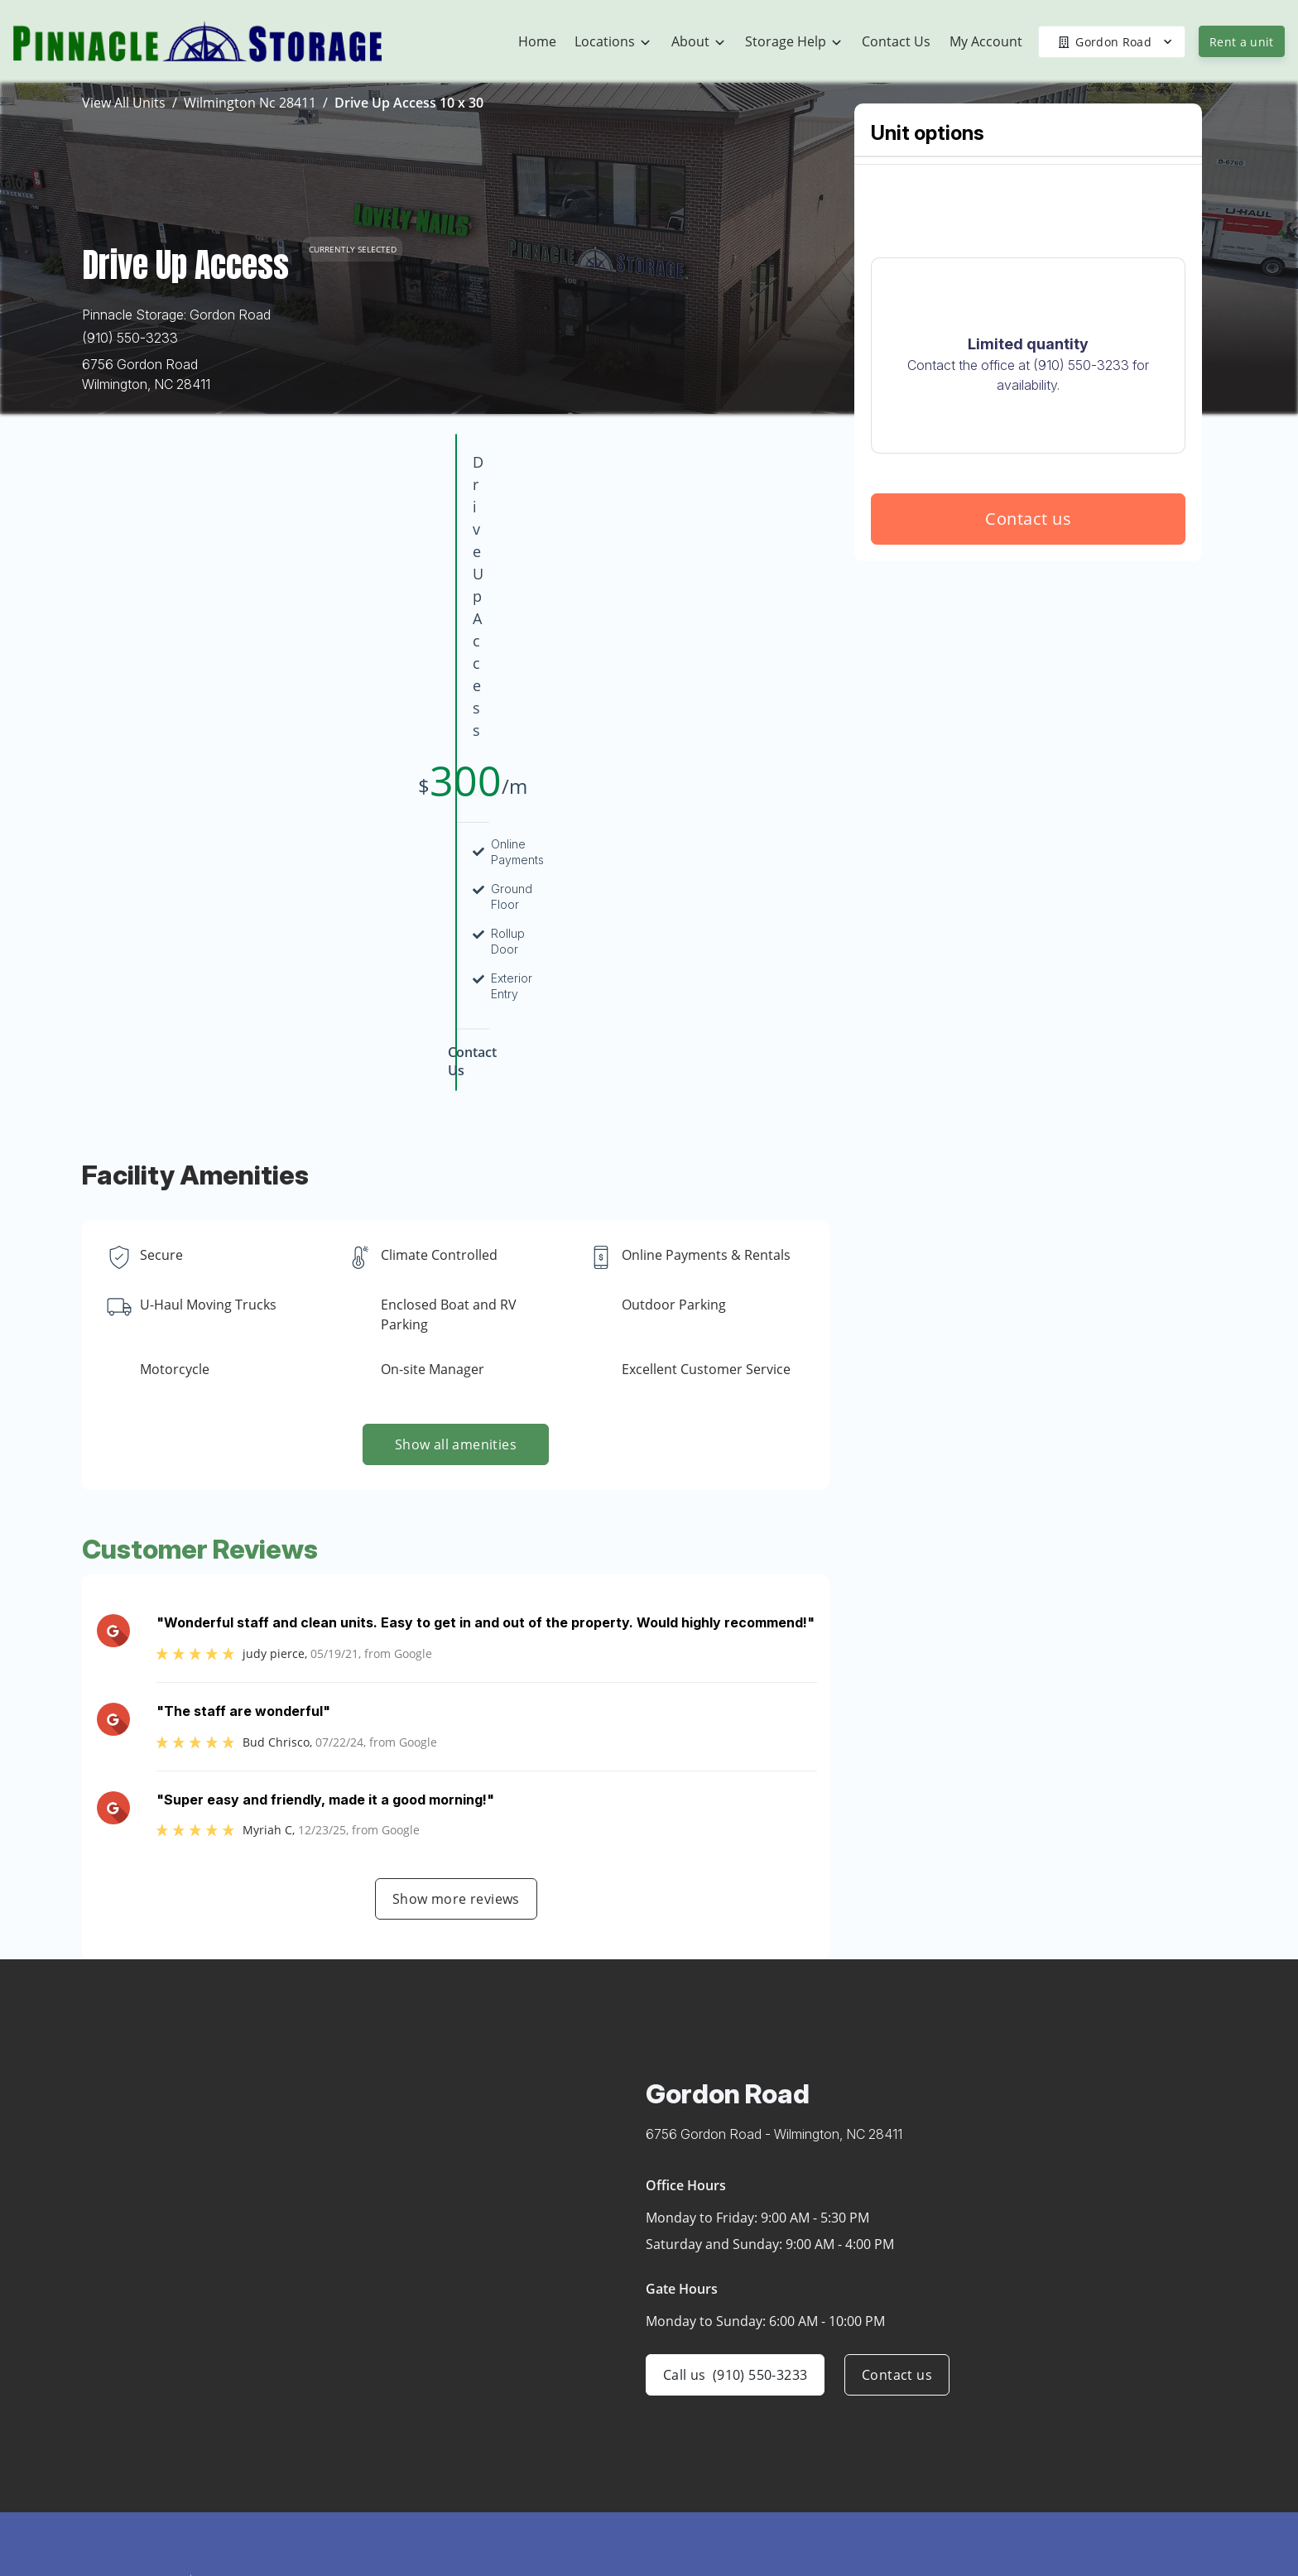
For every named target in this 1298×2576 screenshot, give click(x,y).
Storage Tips (1011, 2517)
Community (809, 2388)
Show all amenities (456, 1150)
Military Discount (1022, 2420)
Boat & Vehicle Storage (1042, 2356)
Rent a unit (1241, 42)
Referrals (999, 2452)
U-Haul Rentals (1018, 2323)
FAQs (989, 2485)
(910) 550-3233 (130, 337)
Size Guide (1004, 2549)
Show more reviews (456, 1604)
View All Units (124, 103)
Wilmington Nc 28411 (250, 103)
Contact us (1028, 638)
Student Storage (1022, 2388)
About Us (802, 2356)
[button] (166, 2383)
